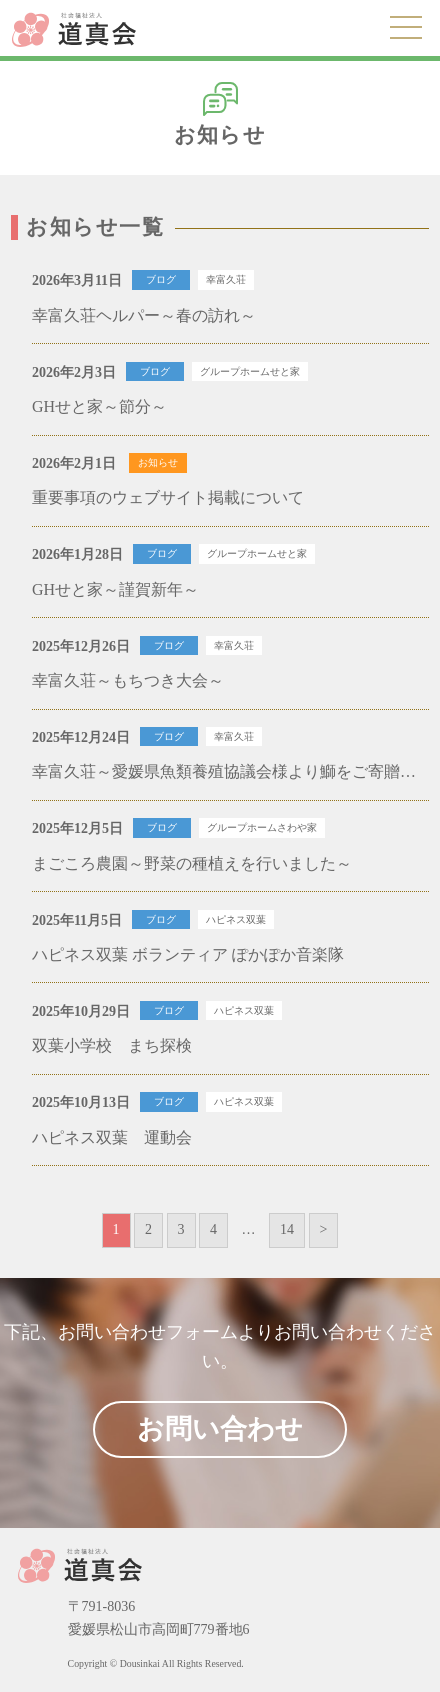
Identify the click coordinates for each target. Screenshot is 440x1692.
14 (287, 1229)
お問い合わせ (220, 1429)
